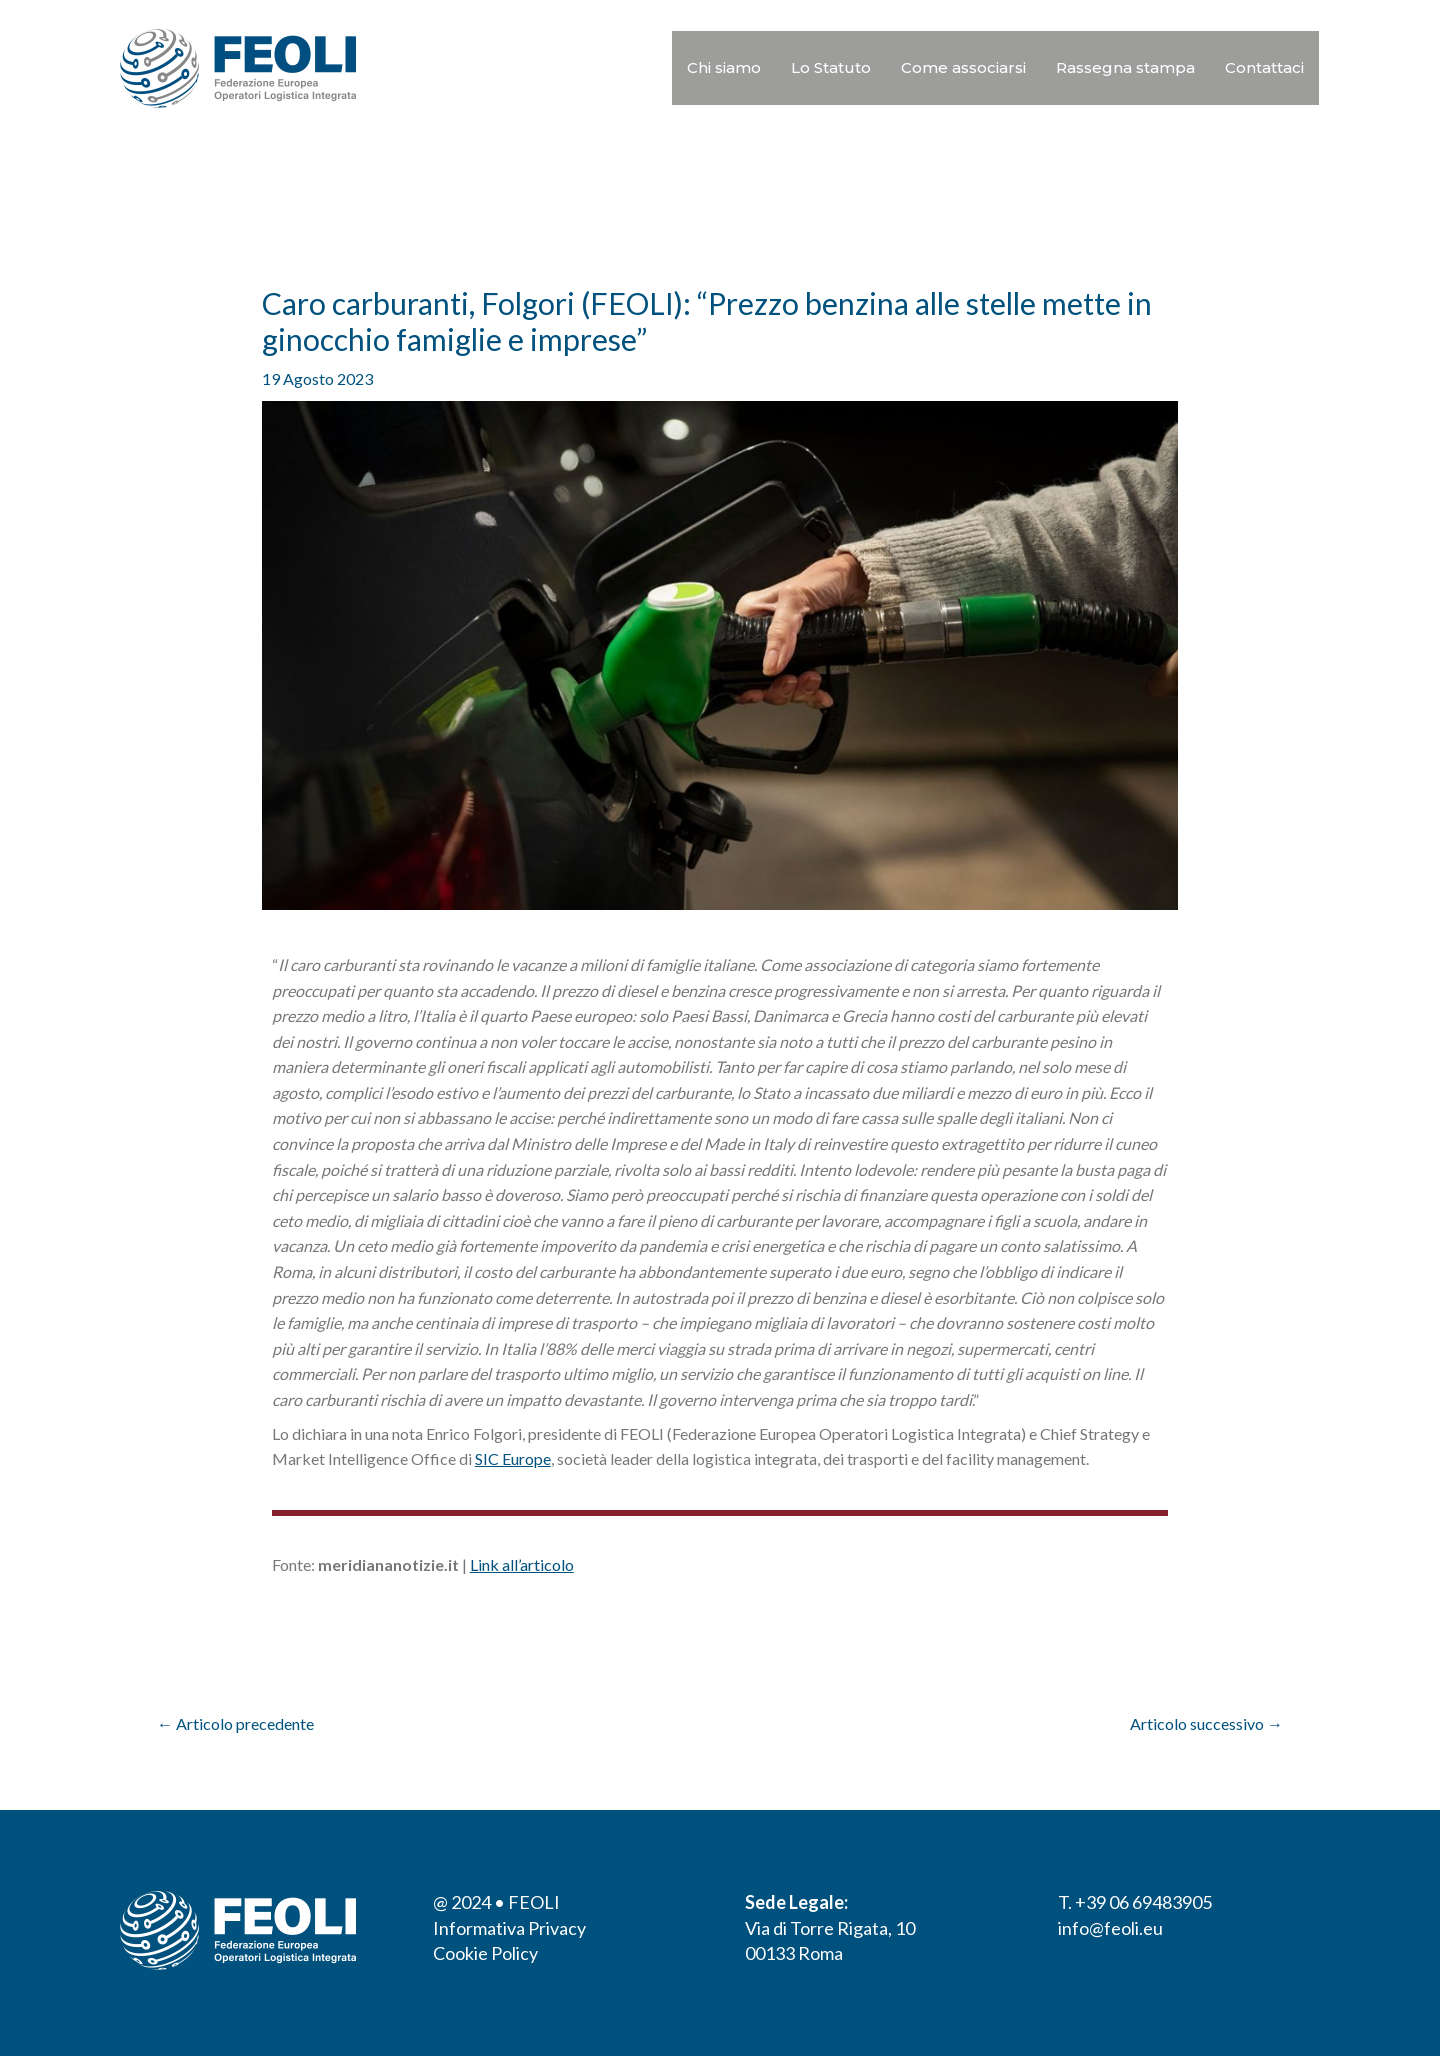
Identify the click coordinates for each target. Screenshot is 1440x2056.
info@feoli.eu (1110, 1928)
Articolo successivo (1206, 1723)
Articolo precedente (235, 1723)
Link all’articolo (522, 1564)
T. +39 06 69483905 (1135, 1902)
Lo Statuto (831, 67)
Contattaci (1264, 67)
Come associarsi (963, 67)
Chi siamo (724, 67)
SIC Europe (513, 1458)
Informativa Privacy (509, 1928)
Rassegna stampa (1125, 67)
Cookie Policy (485, 1953)
